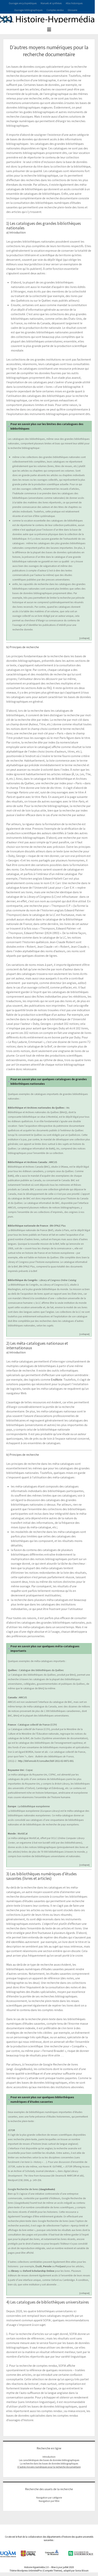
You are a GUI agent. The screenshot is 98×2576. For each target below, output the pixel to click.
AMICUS (53, 1162)
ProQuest (60, 2266)
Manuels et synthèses (51, 3)
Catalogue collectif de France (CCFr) (37, 1724)
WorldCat (23, 1833)
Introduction (49, 2456)
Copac (29, 1770)
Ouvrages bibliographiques (28, 10)
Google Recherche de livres (23, 2189)
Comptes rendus (55, 10)
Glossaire (72, 10)
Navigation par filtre (49, 2501)
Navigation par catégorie (49, 2497)
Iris (68, 1107)
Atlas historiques (74, 3)
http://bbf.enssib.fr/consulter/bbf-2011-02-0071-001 (46, 1761)
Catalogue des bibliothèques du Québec (41, 1670)
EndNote (56, 1380)
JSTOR (11, 2130)
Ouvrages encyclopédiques (23, 3)
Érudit (39, 2266)
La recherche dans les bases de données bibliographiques (49, 2463)
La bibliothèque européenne (34, 1806)
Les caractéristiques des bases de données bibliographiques (49, 2460)
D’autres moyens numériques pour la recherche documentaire (49, 2467)
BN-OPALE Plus (58, 1225)
